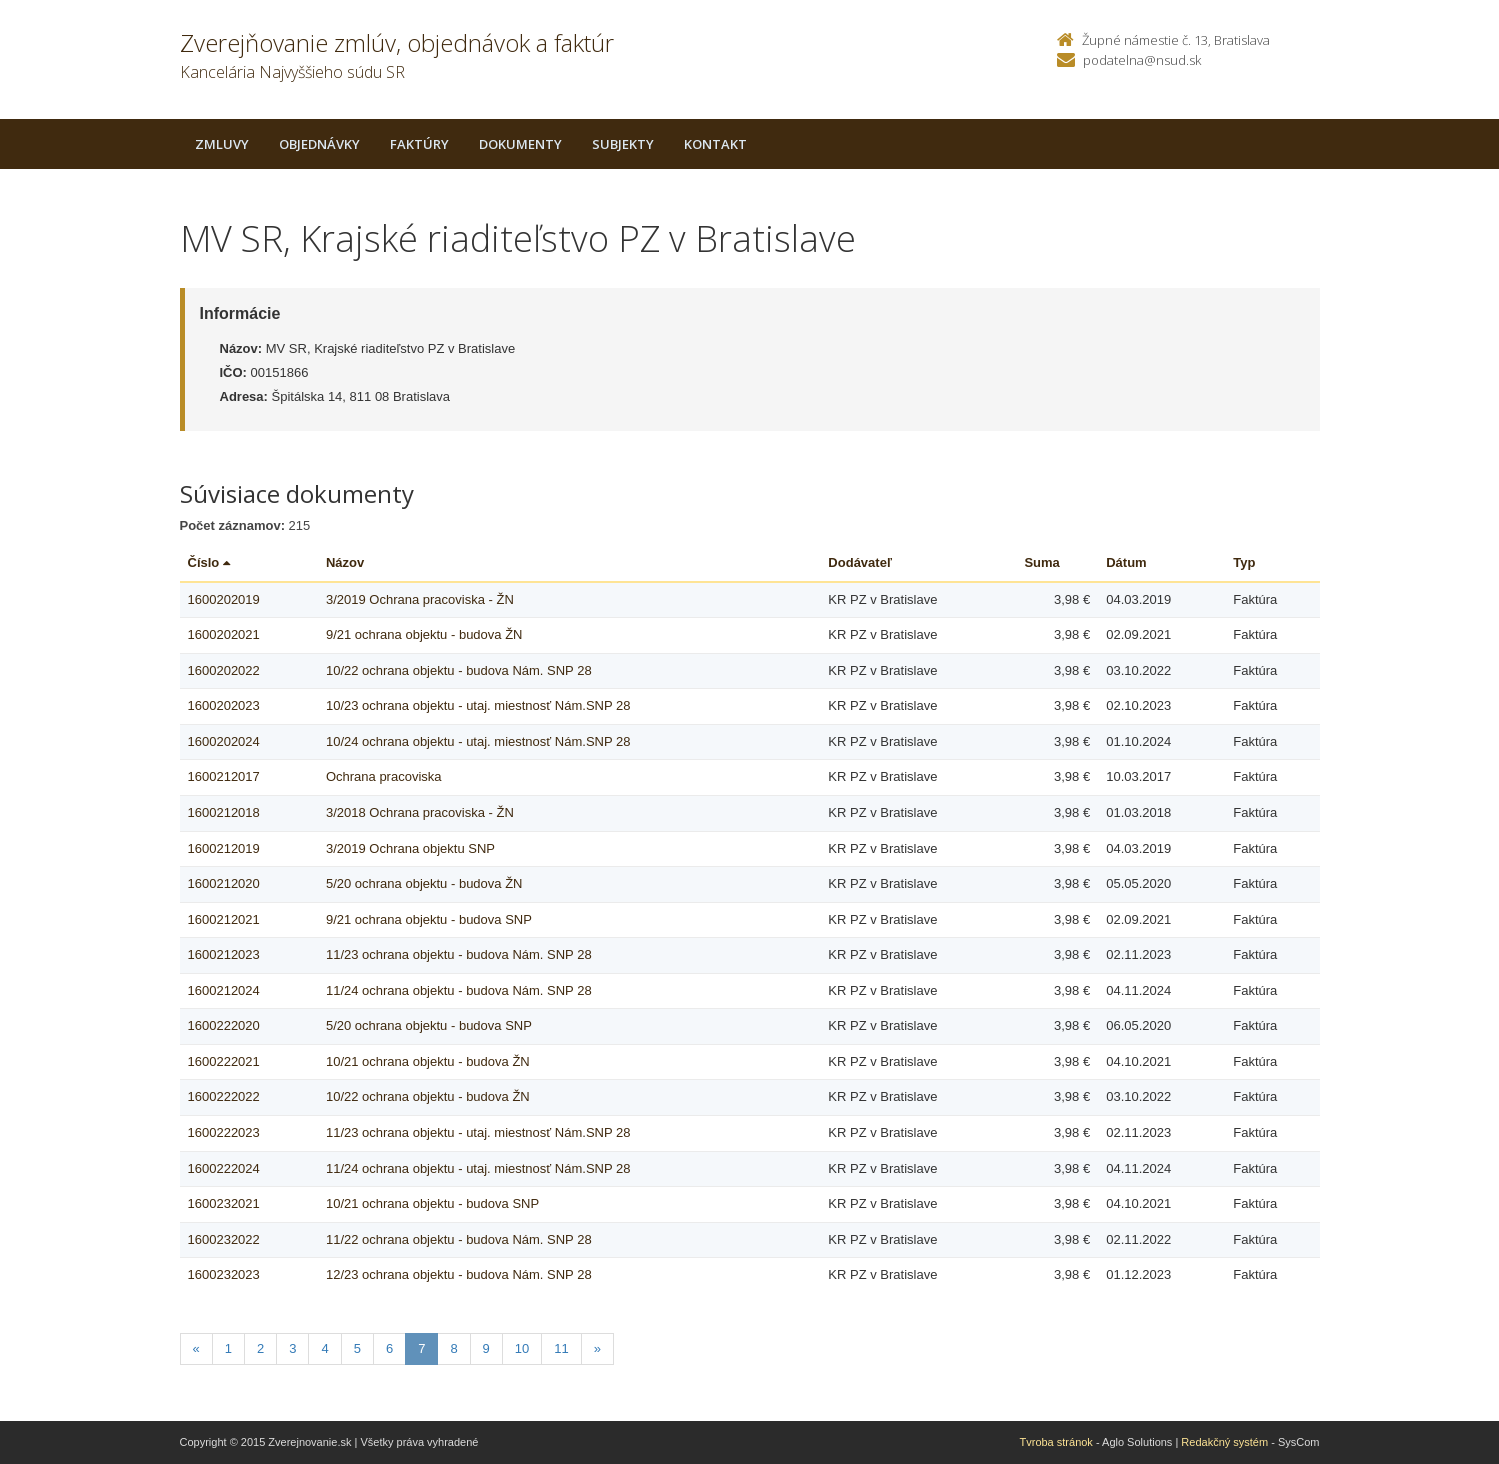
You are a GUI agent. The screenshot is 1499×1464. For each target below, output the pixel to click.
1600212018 (224, 812)
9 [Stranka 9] (486, 1348)
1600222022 (224, 1096)
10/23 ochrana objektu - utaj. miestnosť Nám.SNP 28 (478, 705)
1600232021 (224, 1203)
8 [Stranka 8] (453, 1348)
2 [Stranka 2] (260, 1348)
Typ (1244, 562)
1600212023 (224, 954)
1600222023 (224, 1132)
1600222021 (224, 1061)
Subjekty (623, 144)
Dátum (1126, 562)
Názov (345, 562)
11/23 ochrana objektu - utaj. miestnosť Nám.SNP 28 (478, 1132)
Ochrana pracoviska (384, 776)
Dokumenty (520, 144)
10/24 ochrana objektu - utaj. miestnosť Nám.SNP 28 (478, 741)
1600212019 (224, 848)
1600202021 (224, 634)
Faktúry (419, 144)
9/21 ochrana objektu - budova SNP (429, 919)
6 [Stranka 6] (389, 1348)
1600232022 (224, 1239)
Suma (1041, 562)
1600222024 (224, 1168)
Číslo (209, 562)
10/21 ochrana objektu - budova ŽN (428, 1061)
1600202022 (224, 670)
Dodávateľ (860, 562)
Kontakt (715, 144)
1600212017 (224, 776)
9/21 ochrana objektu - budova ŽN (424, 634)
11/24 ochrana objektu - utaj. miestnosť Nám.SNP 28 (478, 1168)
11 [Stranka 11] (561, 1348)
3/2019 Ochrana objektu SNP (410, 848)
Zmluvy (222, 144)
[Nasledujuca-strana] (597, 1349)
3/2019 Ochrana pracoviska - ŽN (420, 599)
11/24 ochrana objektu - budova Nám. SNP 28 (459, 990)
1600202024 (224, 741)
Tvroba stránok (1056, 1442)
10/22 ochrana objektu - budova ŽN (428, 1096)
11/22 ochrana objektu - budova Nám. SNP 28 (459, 1239)
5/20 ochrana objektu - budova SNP (429, 1025)
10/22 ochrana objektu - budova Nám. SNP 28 (459, 670)
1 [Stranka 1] (228, 1348)
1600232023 (224, 1274)
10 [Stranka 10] (522, 1348)
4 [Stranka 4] (324, 1348)
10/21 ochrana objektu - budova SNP (432, 1203)
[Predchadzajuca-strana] (196, 1349)
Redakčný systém (1224, 1442)
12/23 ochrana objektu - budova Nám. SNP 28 (459, 1274)
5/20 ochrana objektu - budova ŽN (424, 883)
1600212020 (224, 883)
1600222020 (224, 1025)
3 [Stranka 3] (292, 1348)
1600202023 (224, 705)
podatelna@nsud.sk (1142, 60)
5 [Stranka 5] (357, 1348)
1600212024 (224, 990)
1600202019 (224, 599)
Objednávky (319, 144)
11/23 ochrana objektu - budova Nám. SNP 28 (459, 954)
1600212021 (224, 919)
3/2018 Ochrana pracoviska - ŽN (420, 812)
